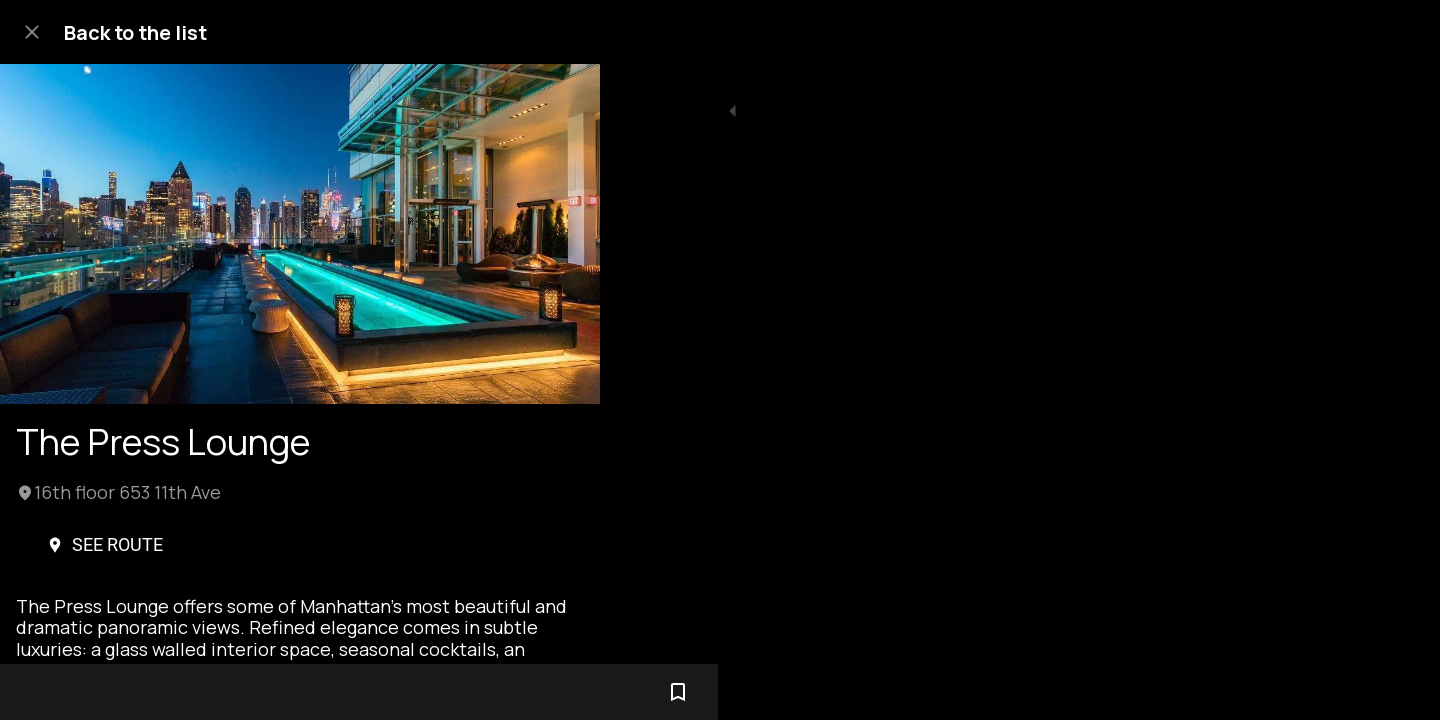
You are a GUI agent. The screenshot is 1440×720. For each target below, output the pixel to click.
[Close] (32, 32)
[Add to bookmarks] (560, 692)
